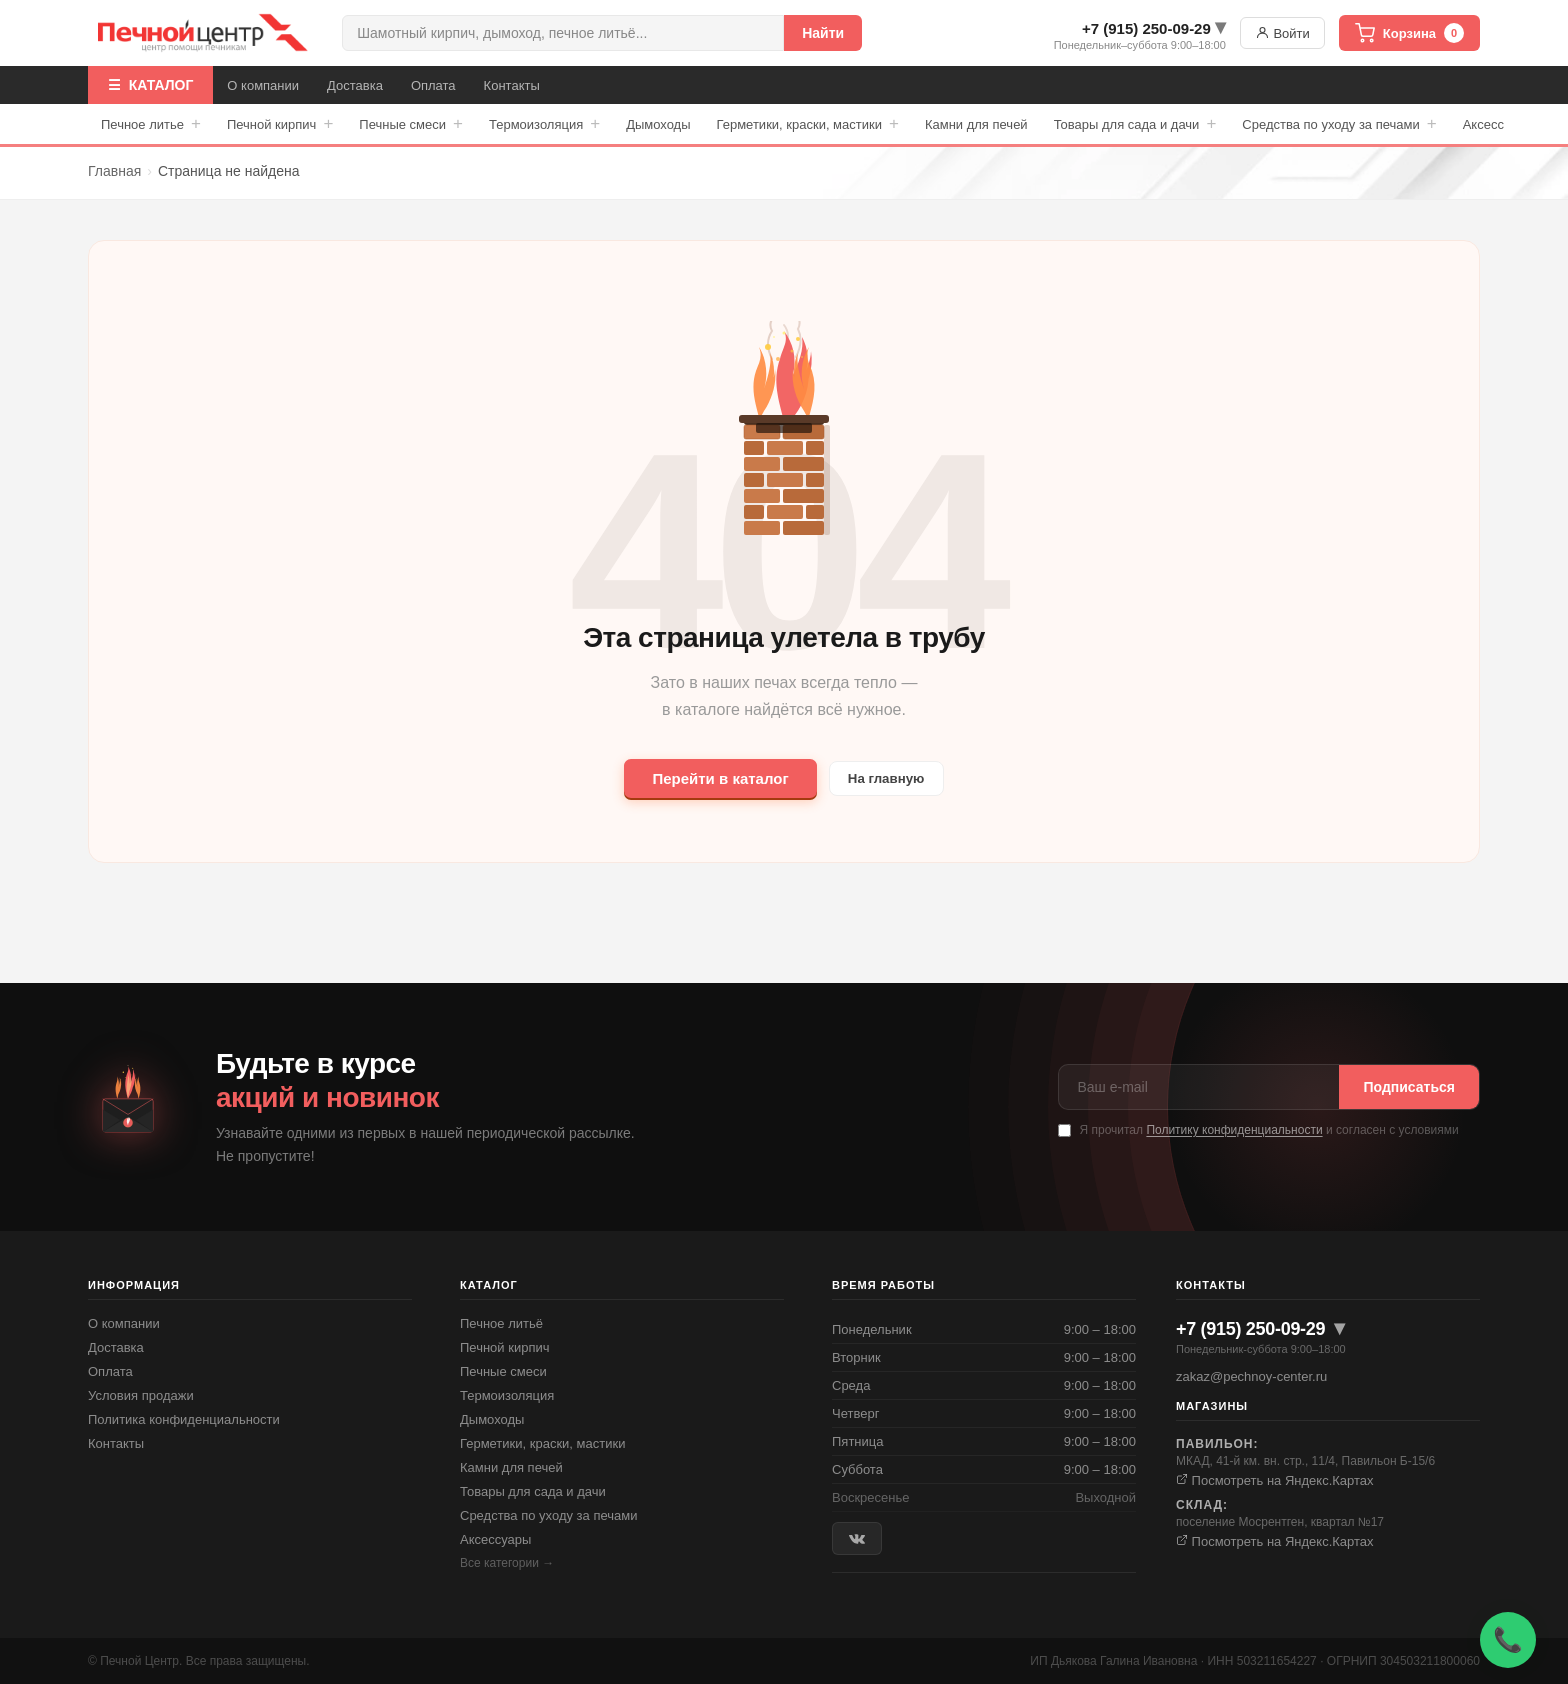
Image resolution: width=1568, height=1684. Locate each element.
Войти (1282, 33)
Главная (114, 171)
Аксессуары (495, 1539)
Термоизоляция (544, 124)
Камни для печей (976, 124)
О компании (263, 85)
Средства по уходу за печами (1339, 124)
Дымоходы (658, 124)
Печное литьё (501, 1323)
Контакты (512, 85)
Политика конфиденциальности (184, 1419)
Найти (823, 33)
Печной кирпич (280, 124)
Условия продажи (141, 1395)
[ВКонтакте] (857, 1538)
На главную (886, 778)
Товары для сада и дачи (1135, 124)
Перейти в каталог (712, 778)
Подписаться (1409, 1087)
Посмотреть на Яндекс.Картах (1275, 1480)
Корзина (1409, 33)
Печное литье (151, 124)
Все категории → (507, 1563)
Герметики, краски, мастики (808, 124)
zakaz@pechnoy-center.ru (1251, 1376)
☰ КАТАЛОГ (150, 85)
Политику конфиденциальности (1234, 1130)
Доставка (355, 85)
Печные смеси (411, 124)
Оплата (433, 85)
